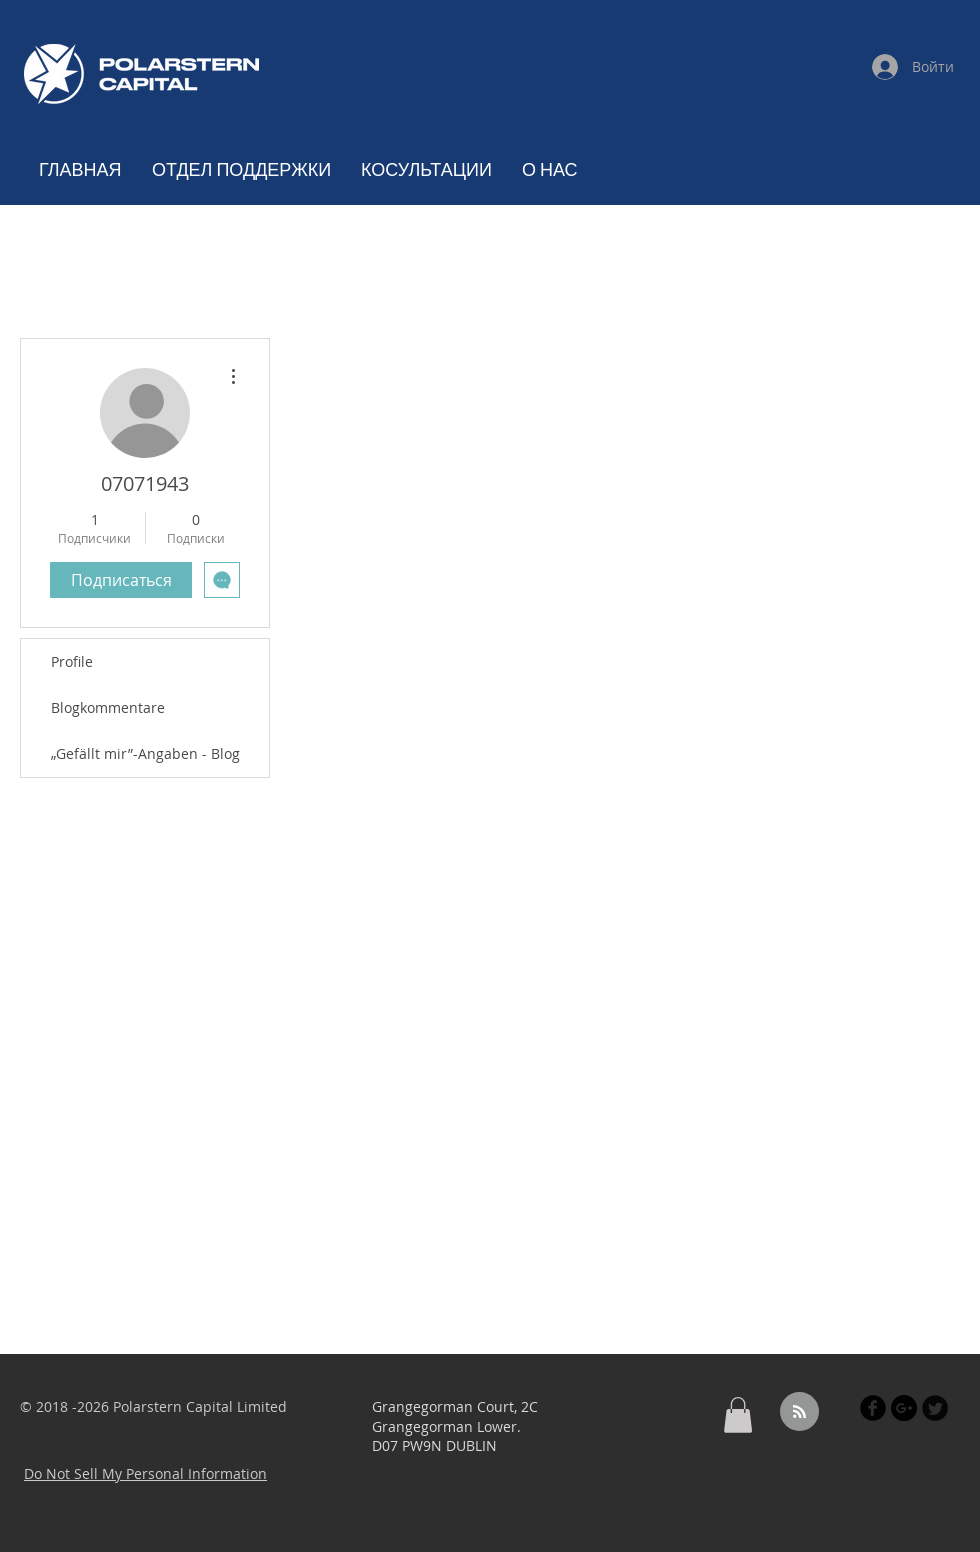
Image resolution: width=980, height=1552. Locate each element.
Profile (72, 661)
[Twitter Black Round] (935, 1408)
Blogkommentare (108, 707)
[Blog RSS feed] (799, 1412)
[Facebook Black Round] (873, 1408)
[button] (738, 1415)
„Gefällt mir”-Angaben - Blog (145, 753)
